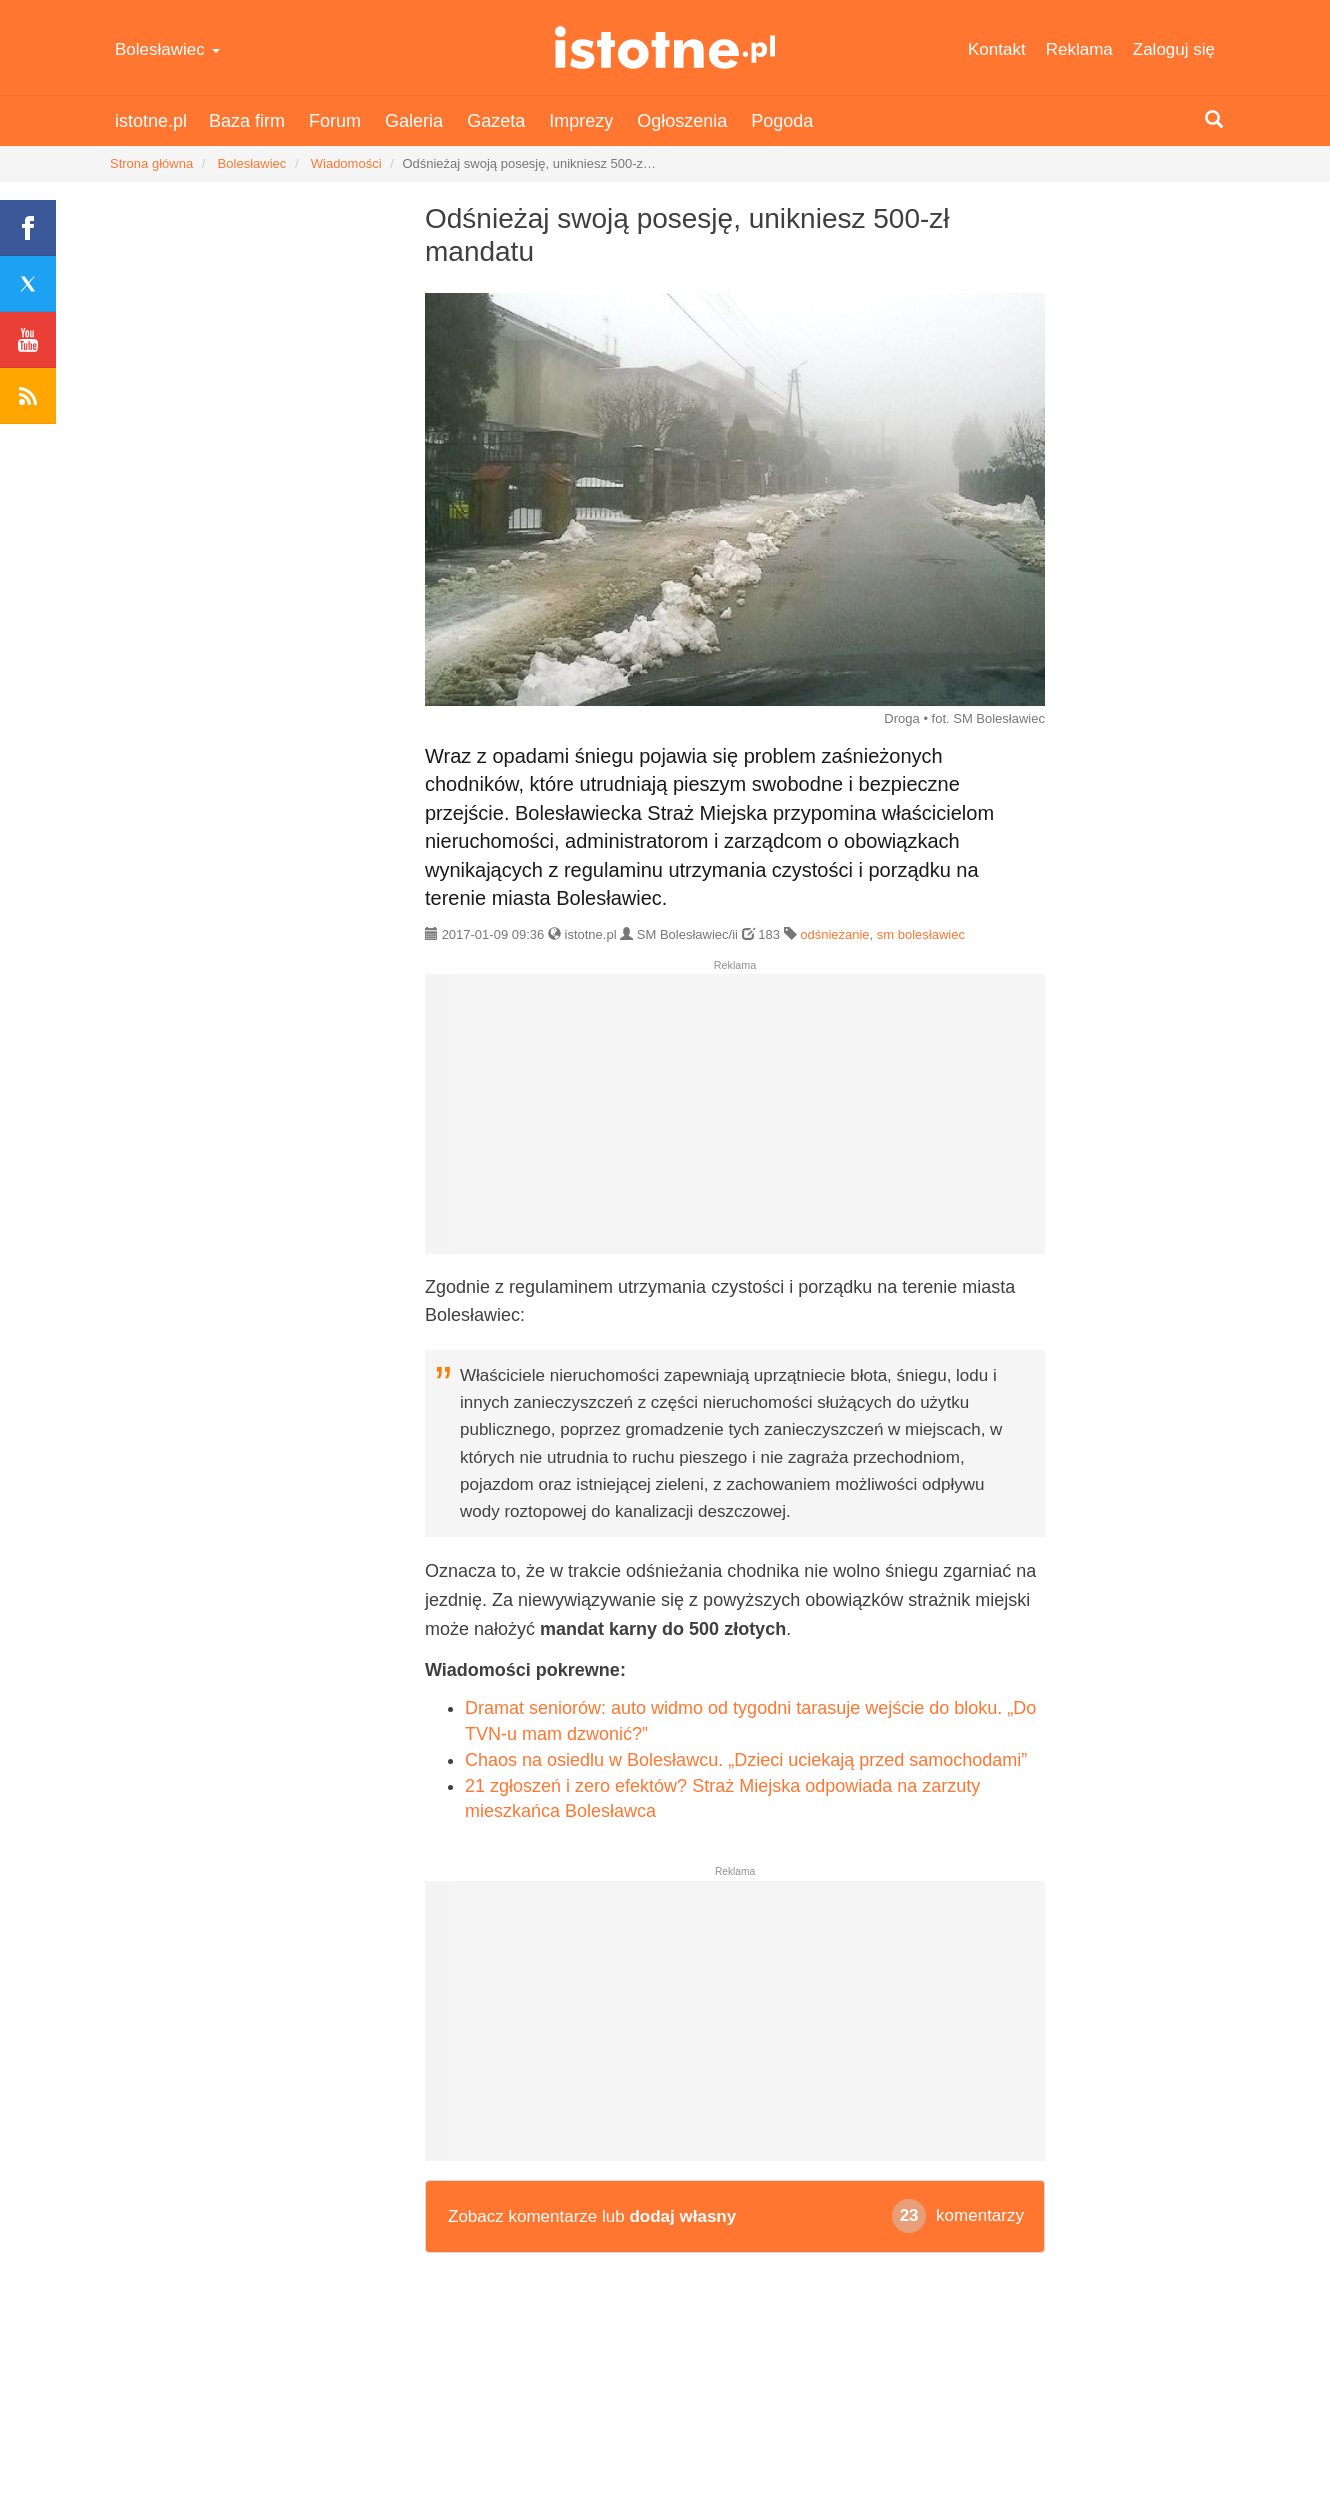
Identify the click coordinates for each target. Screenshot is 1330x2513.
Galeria (414, 121)
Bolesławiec (167, 49)
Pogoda (782, 121)
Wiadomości (346, 163)
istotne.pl (665, 47)
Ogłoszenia (682, 121)
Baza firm (247, 121)
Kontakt (997, 49)
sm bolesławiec (921, 934)
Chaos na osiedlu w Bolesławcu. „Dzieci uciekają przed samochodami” (746, 1760)
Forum (335, 121)
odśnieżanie (834, 934)
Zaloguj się (1174, 49)
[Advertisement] (735, 1122)
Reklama (1079, 49)
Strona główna (151, 163)
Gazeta (496, 121)
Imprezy (581, 121)
